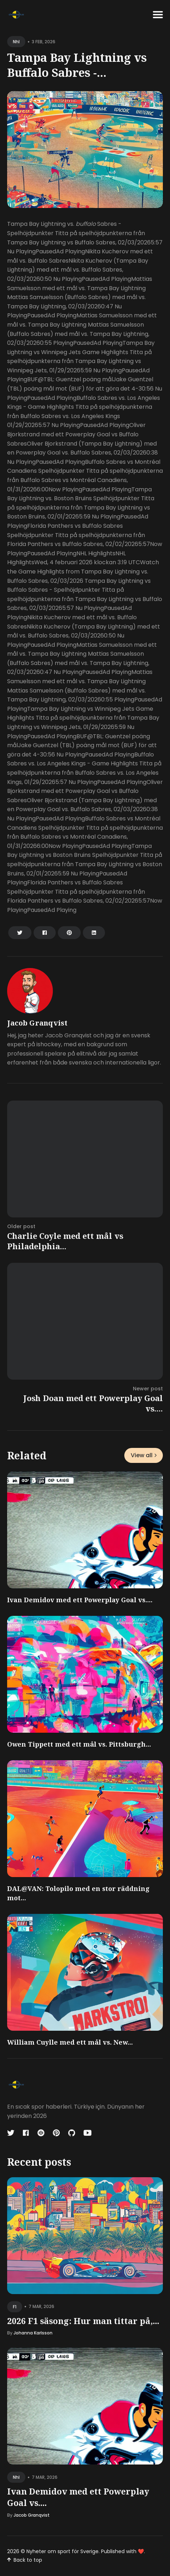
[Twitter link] (11, 2133)
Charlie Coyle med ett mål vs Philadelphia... (65, 1240)
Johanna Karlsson (33, 2333)
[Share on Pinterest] (69, 932)
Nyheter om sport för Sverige (62, 2551)
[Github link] (71, 2133)
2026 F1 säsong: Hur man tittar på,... (83, 2321)
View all (143, 1455)
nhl (16, 42)
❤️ (141, 2551)
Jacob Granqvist (37, 1023)
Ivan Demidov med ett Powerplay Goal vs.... (79, 1599)
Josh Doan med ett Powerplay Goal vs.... (93, 1403)
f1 (14, 2307)
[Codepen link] (41, 2133)
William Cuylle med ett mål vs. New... (70, 2042)
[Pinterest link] (56, 2133)
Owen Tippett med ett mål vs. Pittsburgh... (79, 1744)
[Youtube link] (87, 2133)
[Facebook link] (25, 2133)
